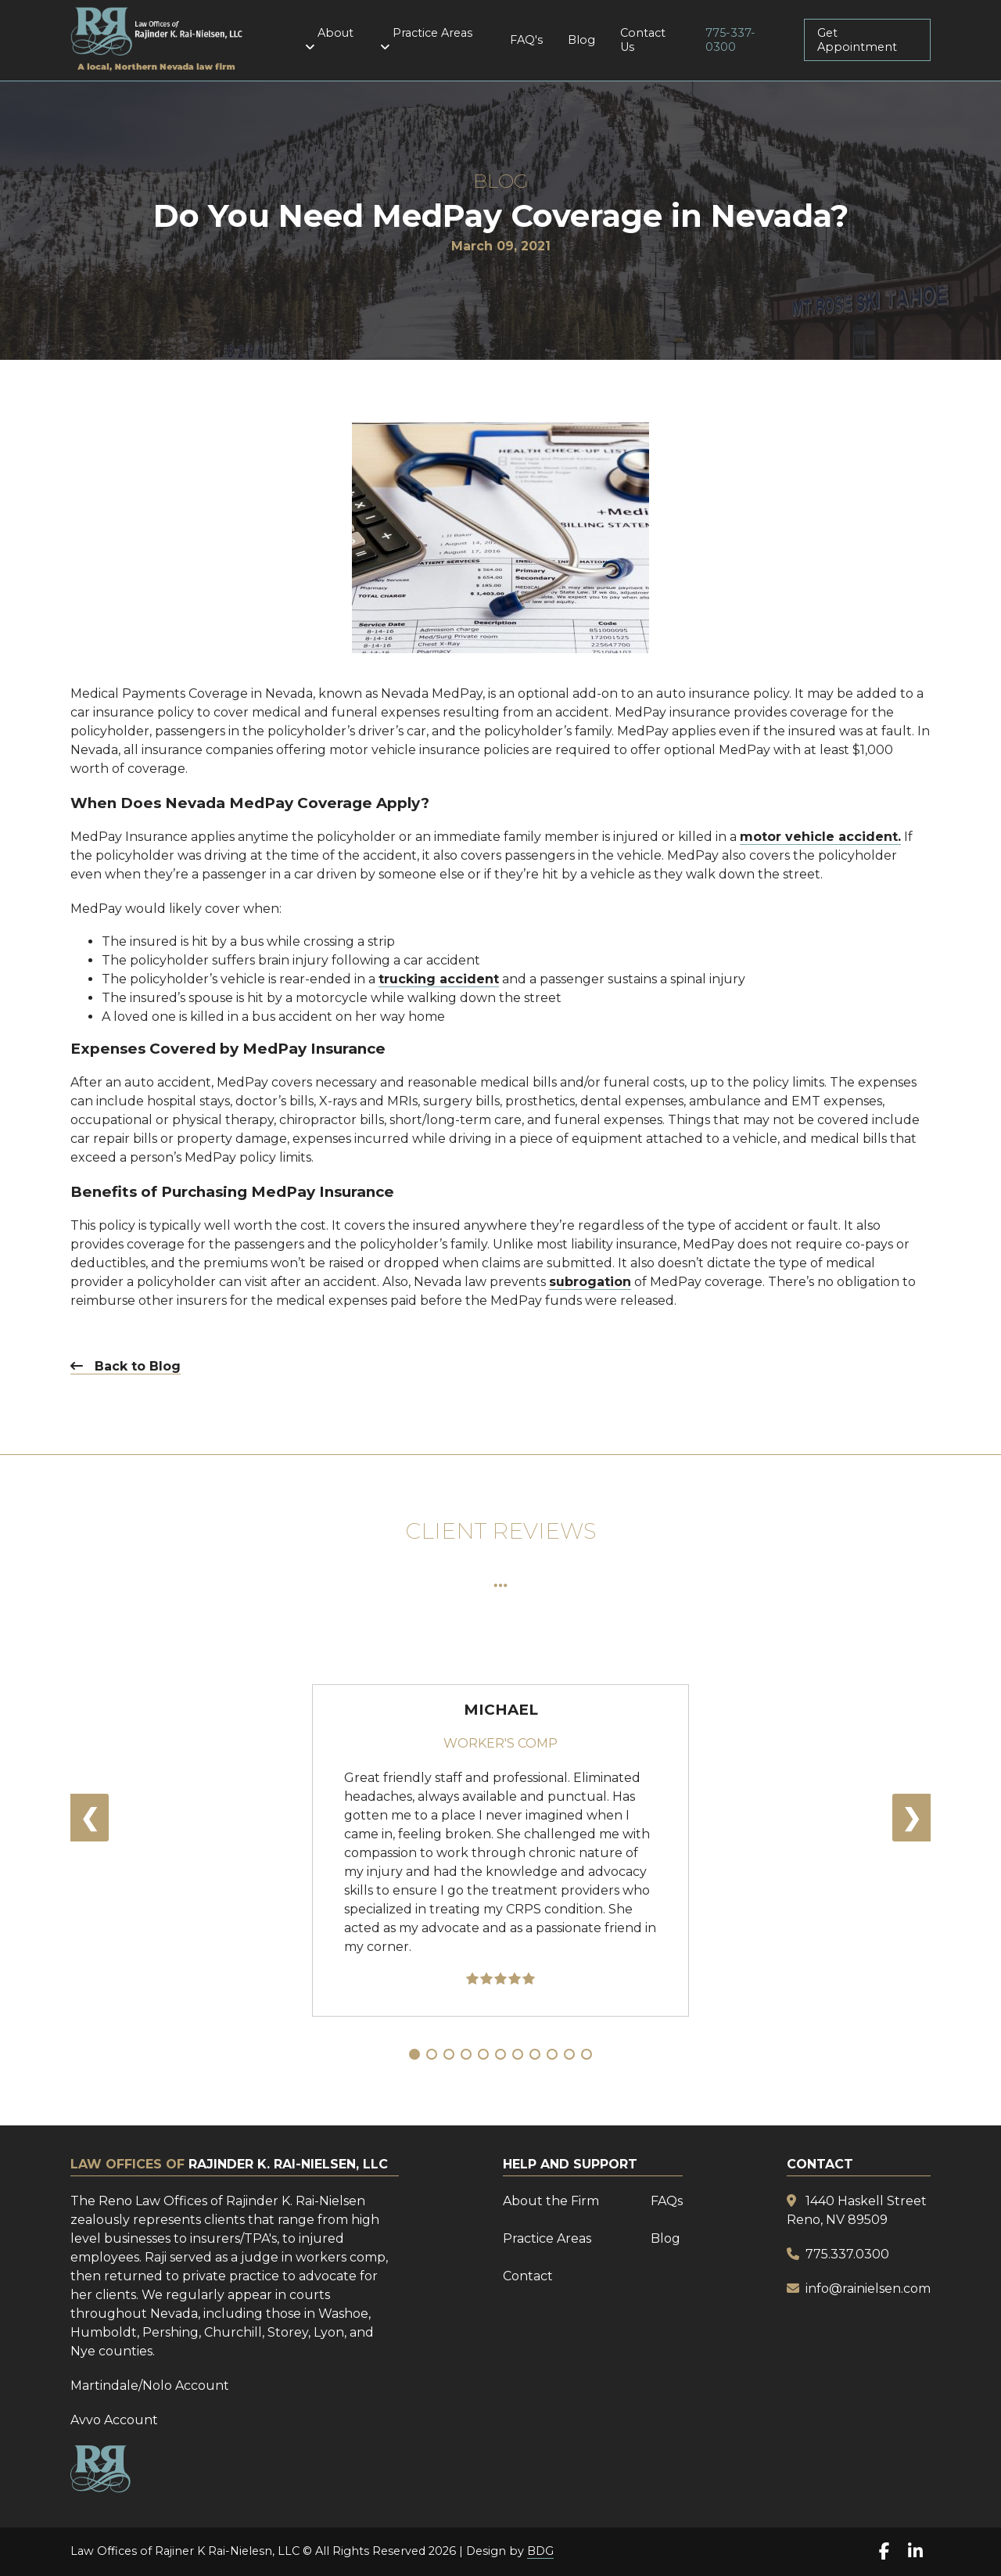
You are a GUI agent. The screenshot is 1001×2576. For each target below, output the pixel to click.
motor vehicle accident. (820, 836)
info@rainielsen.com (868, 2288)
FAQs (667, 2200)
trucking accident (439, 979)
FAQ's (526, 40)
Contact (528, 2276)
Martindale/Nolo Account (149, 2385)
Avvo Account (114, 2420)
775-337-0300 (730, 40)
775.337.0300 (847, 2254)
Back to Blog (125, 1366)
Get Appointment (857, 40)
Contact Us (643, 40)
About (332, 39)
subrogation (590, 1281)
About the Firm (551, 2200)
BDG (540, 2551)
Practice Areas (429, 39)
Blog (581, 40)
